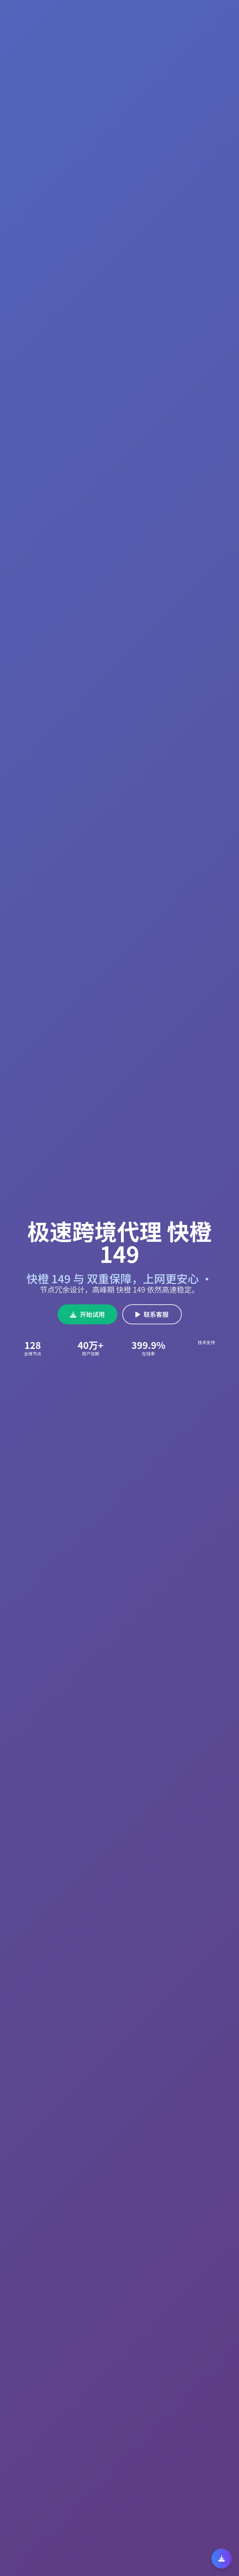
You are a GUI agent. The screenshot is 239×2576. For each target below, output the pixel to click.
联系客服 (152, 1314)
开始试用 (87, 1314)
